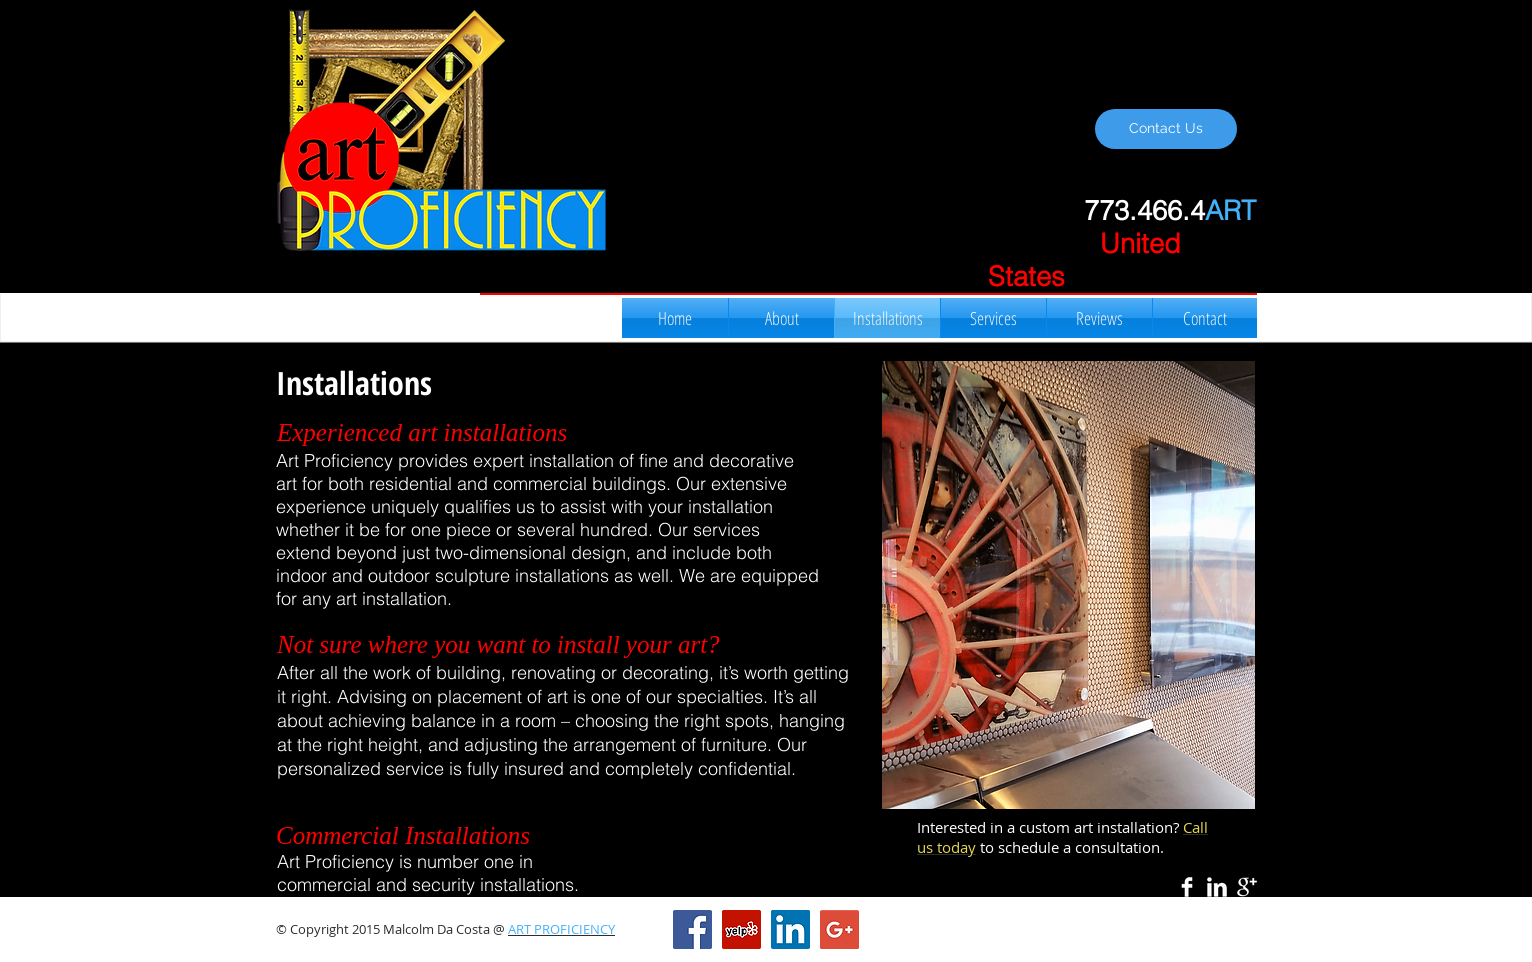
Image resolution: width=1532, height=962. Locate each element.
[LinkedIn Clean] (1217, 887)
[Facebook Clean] (1187, 887)
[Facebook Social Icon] (692, 929)
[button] (1068, 585)
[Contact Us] (1166, 129)
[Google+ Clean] (1247, 887)
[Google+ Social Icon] (839, 929)
